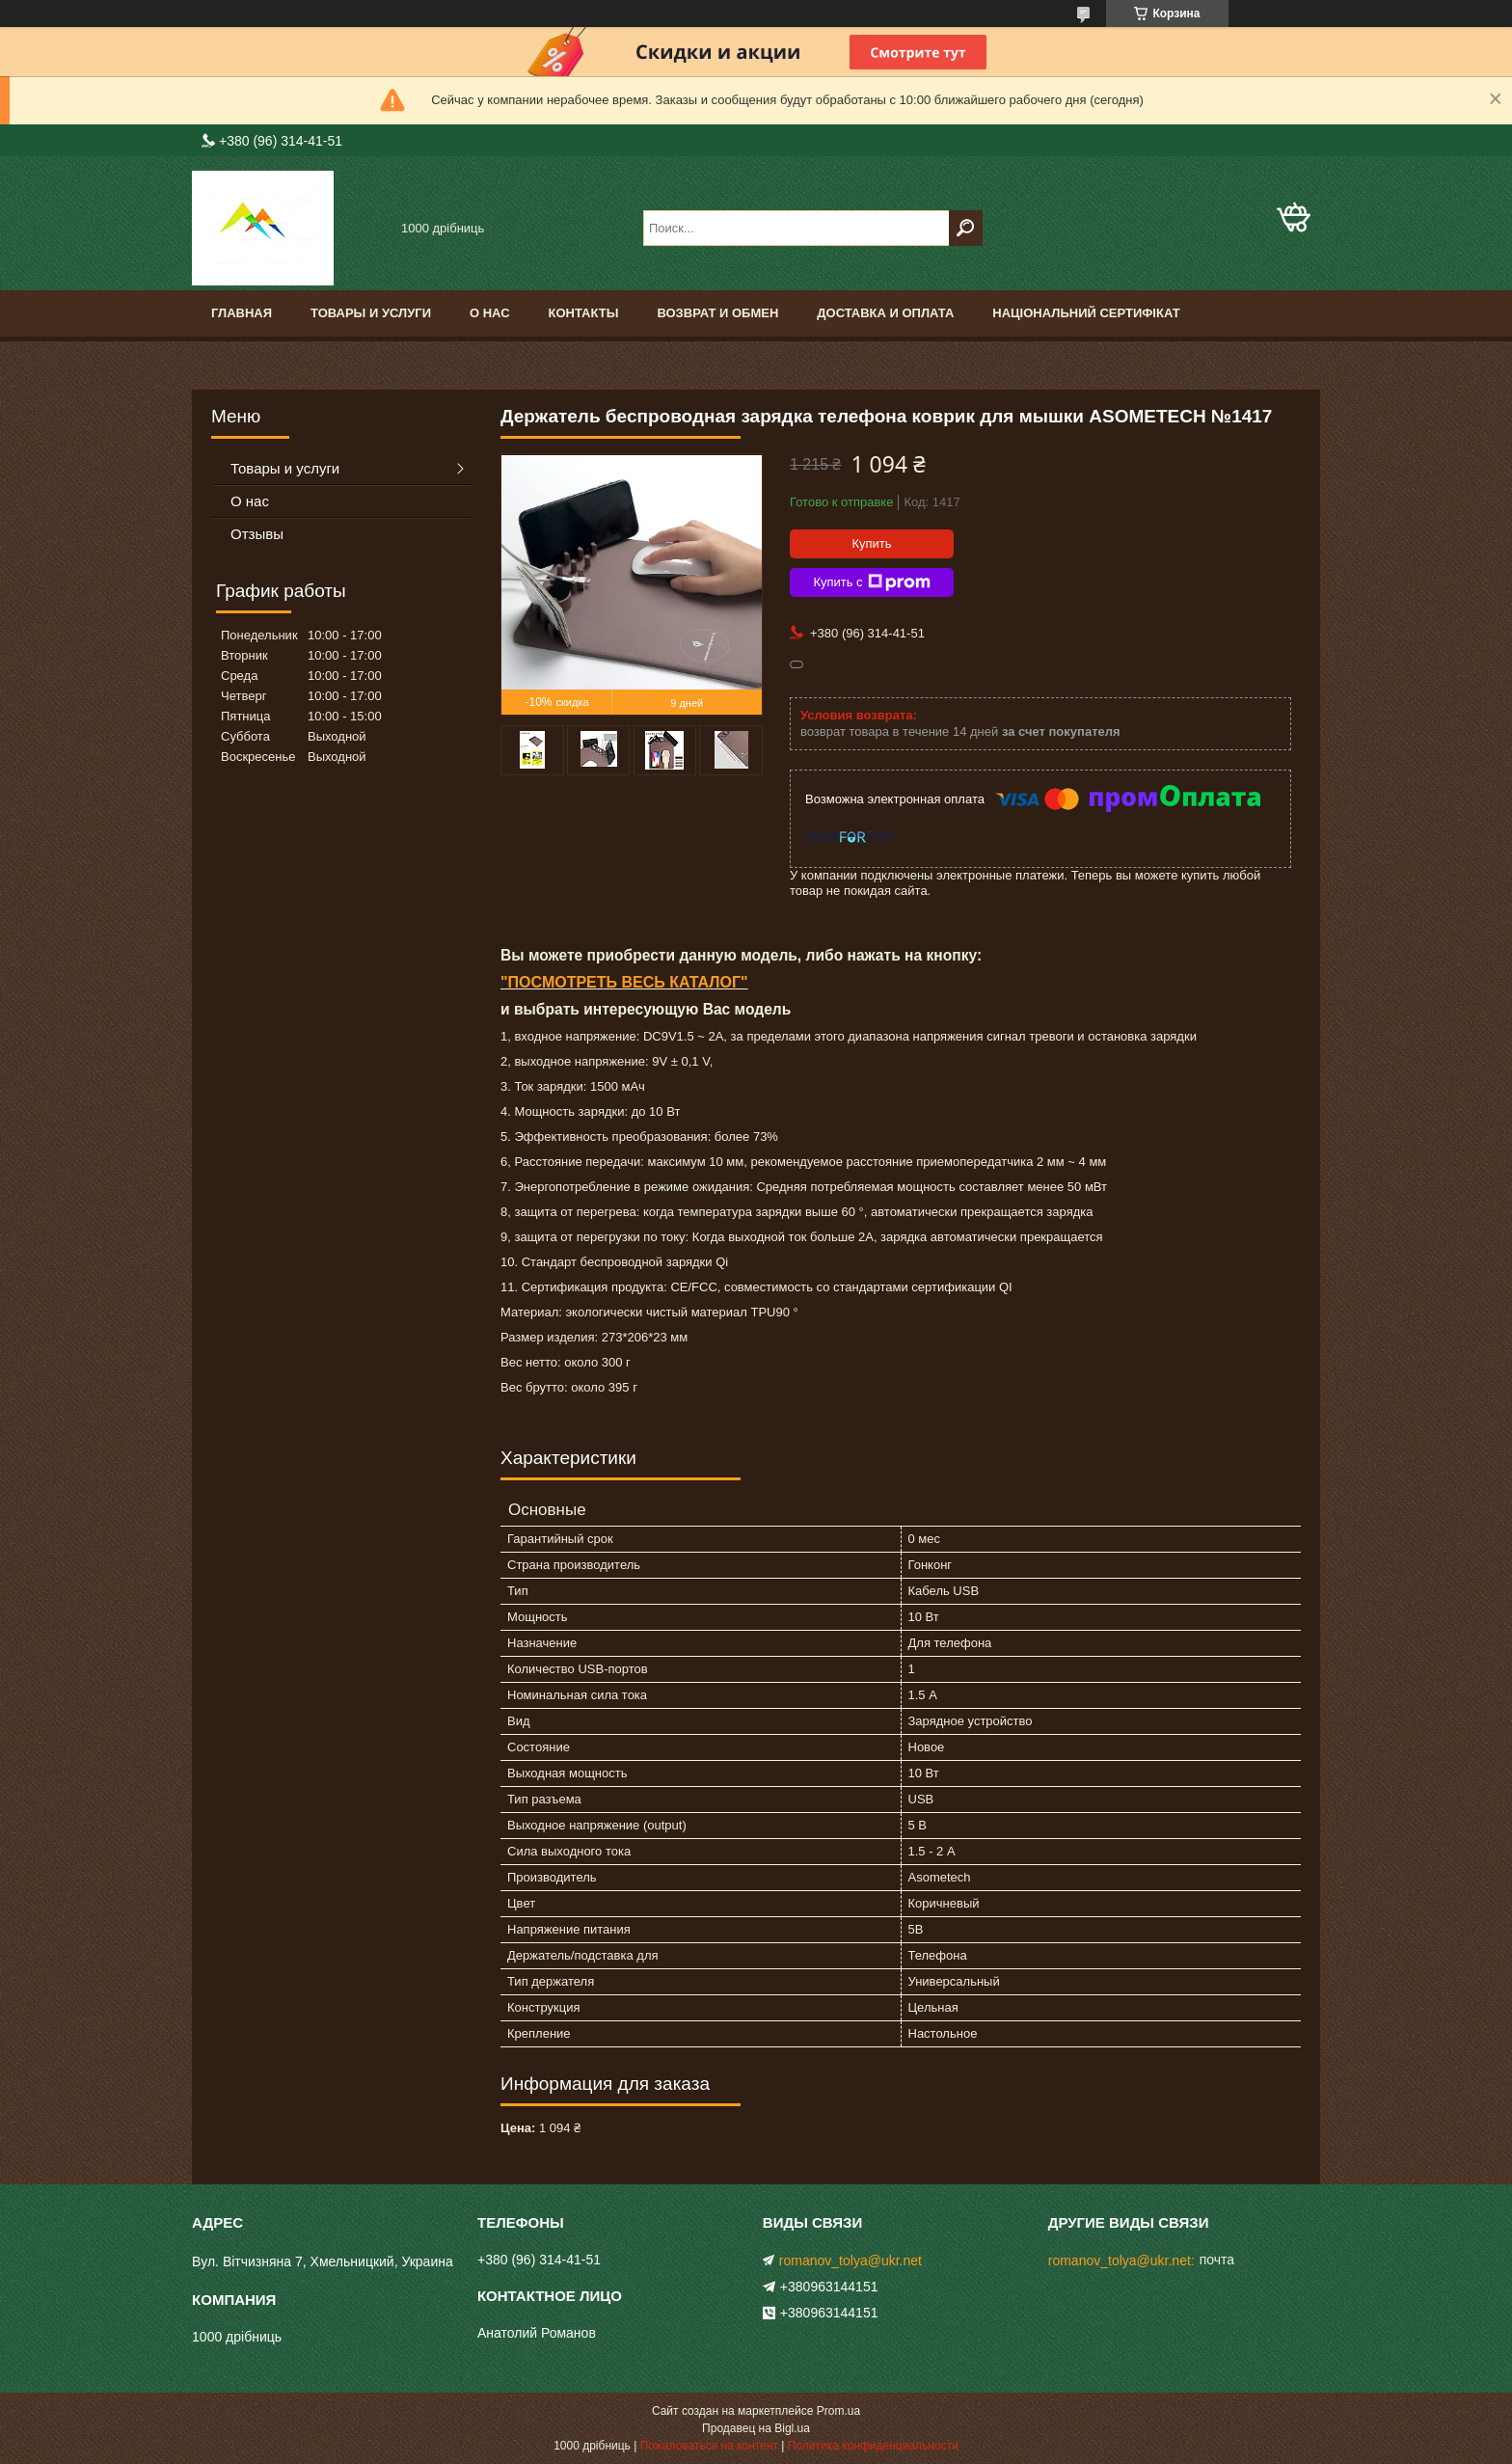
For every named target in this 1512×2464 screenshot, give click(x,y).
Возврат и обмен (717, 313)
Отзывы (257, 534)
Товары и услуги (370, 313)
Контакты (584, 313)
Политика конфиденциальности (873, 2445)
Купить (871, 543)
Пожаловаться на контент (709, 2445)
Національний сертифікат (1085, 313)
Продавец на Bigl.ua (756, 2428)
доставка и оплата (885, 313)
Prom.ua (838, 2411)
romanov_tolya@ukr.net (850, 2260)
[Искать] (966, 228)
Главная (241, 313)
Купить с (871, 582)
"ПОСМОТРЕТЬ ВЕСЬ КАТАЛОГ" (624, 982)
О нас (490, 313)
